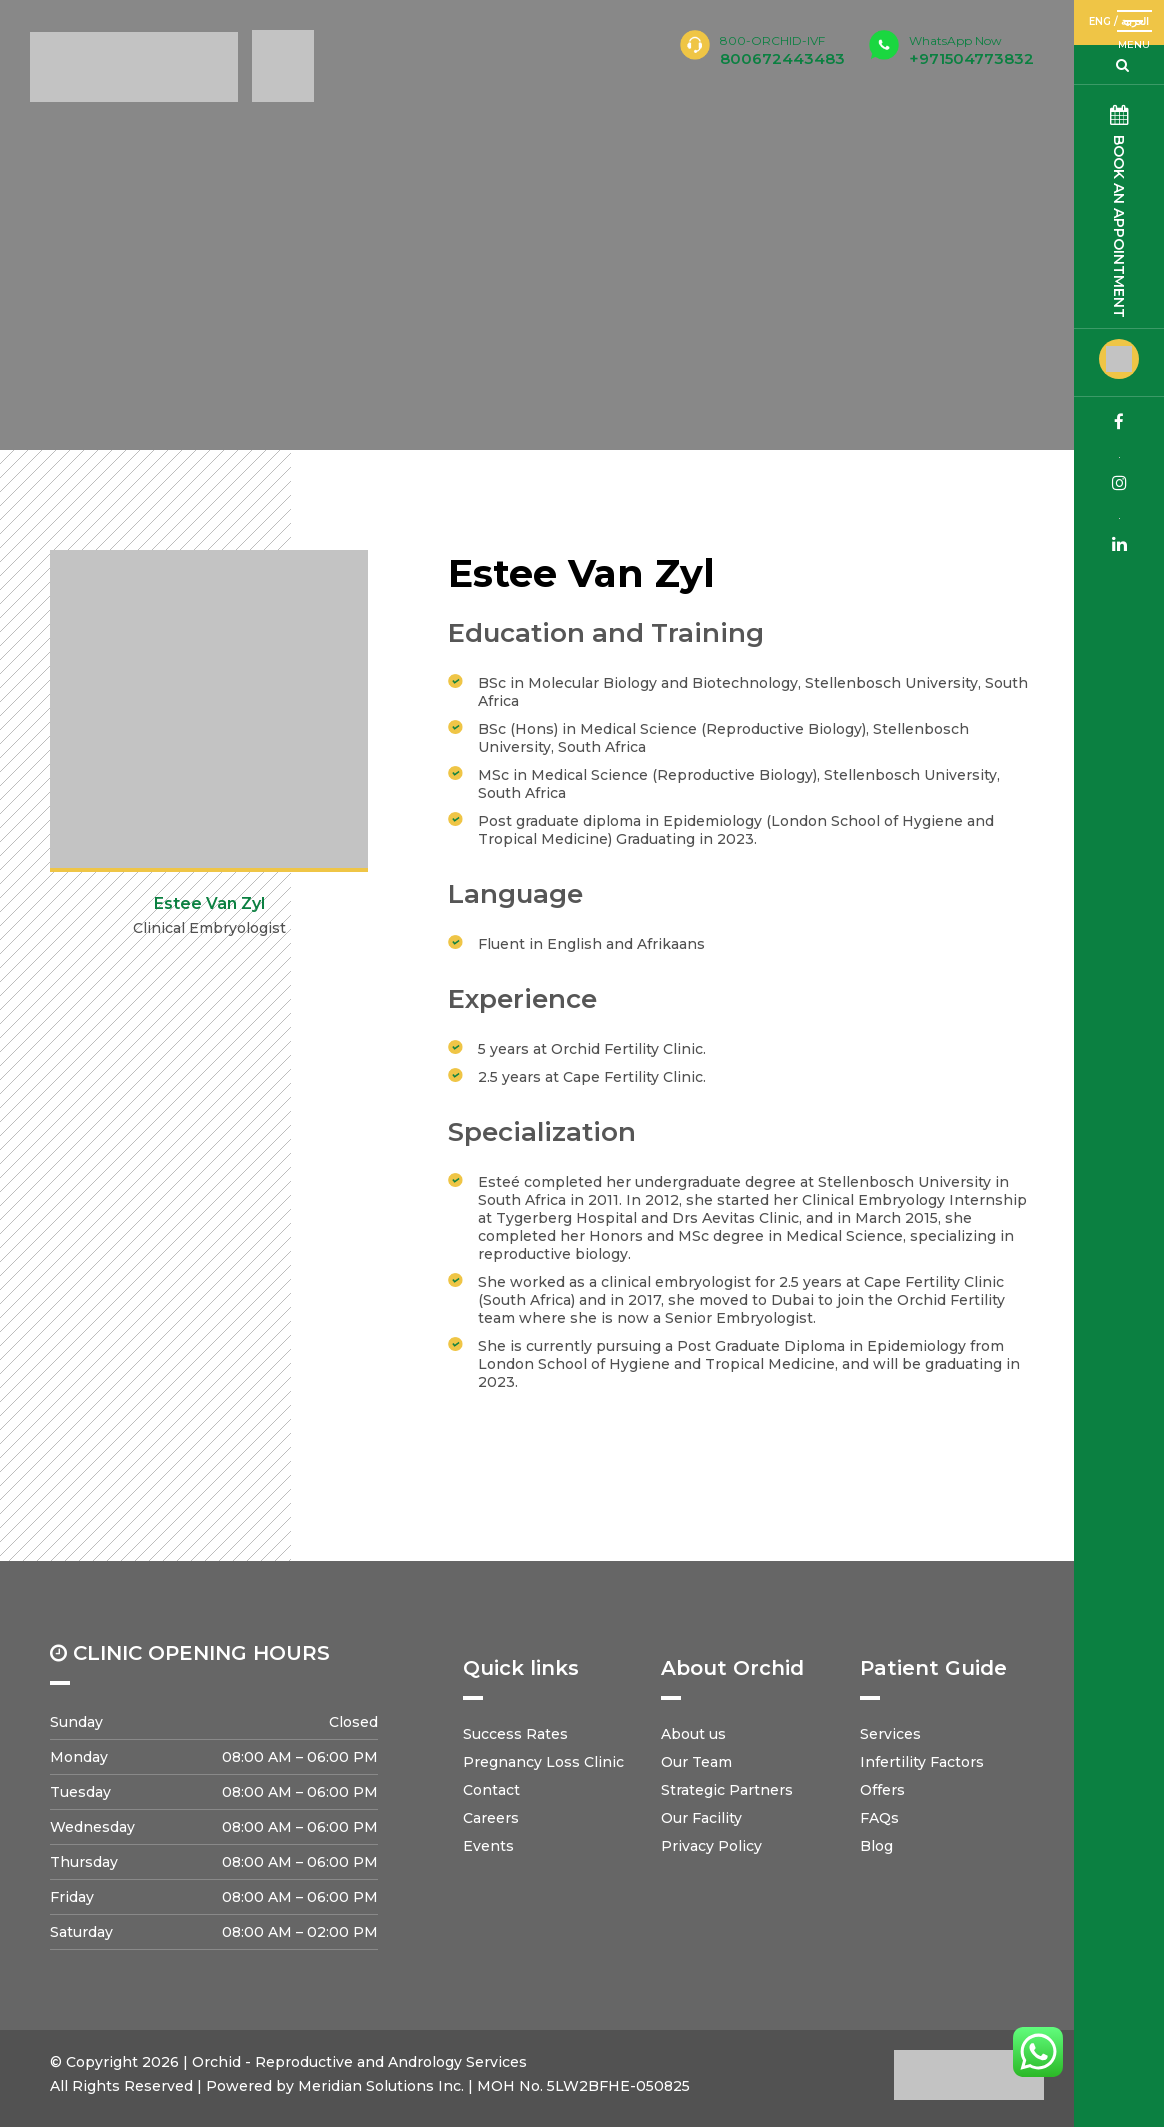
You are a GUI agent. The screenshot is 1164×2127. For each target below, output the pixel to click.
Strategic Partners (727, 1790)
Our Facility (701, 1818)
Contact (491, 1790)
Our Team (696, 1762)
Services (890, 1734)
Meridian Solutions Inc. (381, 2086)
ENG (1100, 21)
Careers (491, 1818)
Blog (876, 1846)
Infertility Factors (922, 1762)
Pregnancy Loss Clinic (543, 1762)
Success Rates (515, 1734)
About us (693, 1734)
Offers (882, 1790)
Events (488, 1846)
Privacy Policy (711, 1846)
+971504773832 (971, 50)
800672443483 (782, 58)
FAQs (879, 1818)
